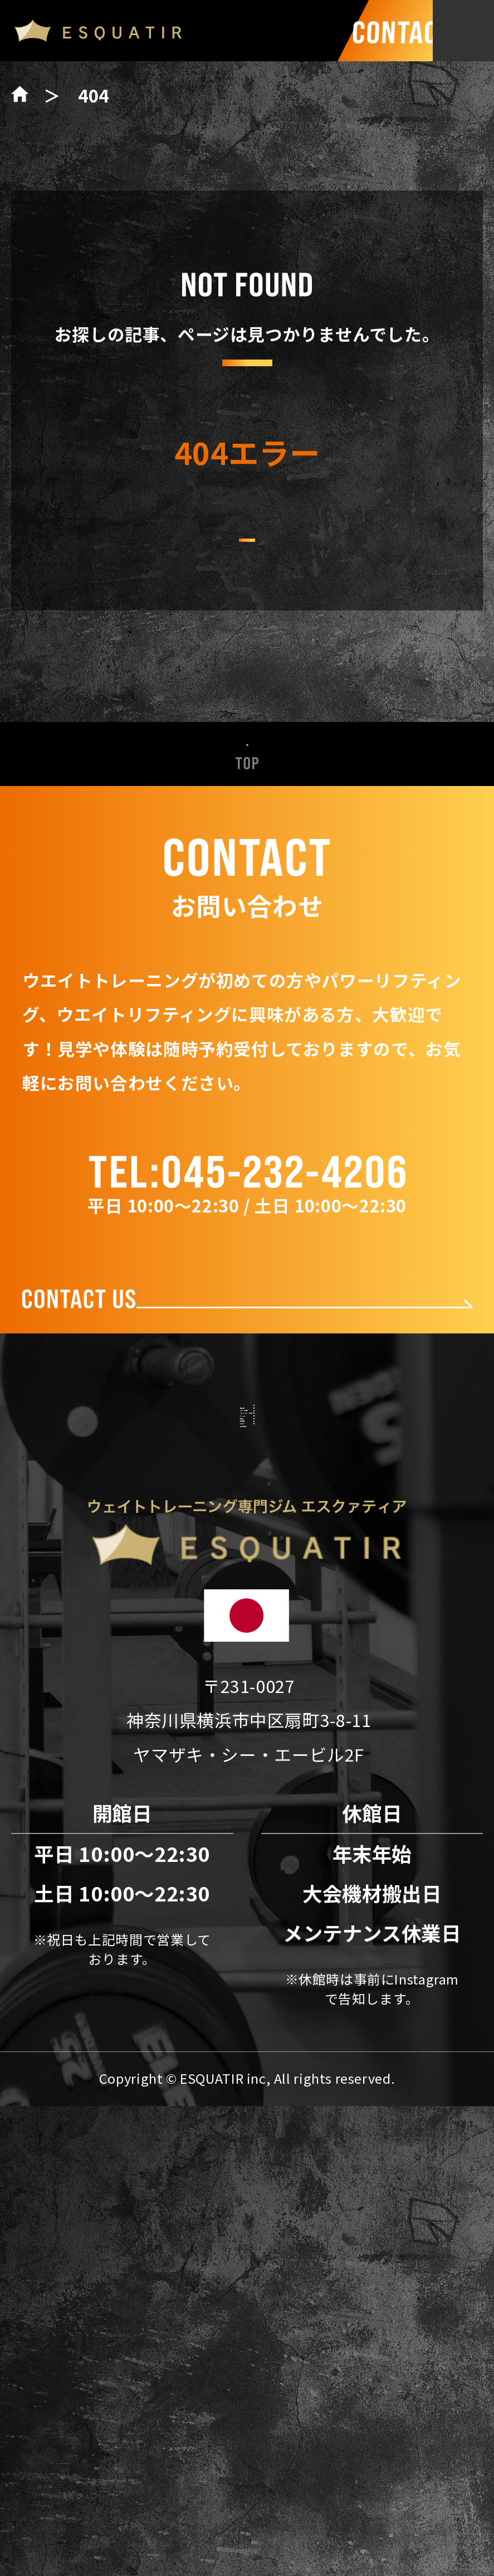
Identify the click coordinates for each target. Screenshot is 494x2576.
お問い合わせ (247, 1883)
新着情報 (247, 1521)
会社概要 (247, 1780)
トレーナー (247, 1676)
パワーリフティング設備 (247, 1624)
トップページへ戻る (247, 575)
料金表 (247, 1728)
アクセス (247, 1831)
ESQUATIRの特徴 (247, 1573)
